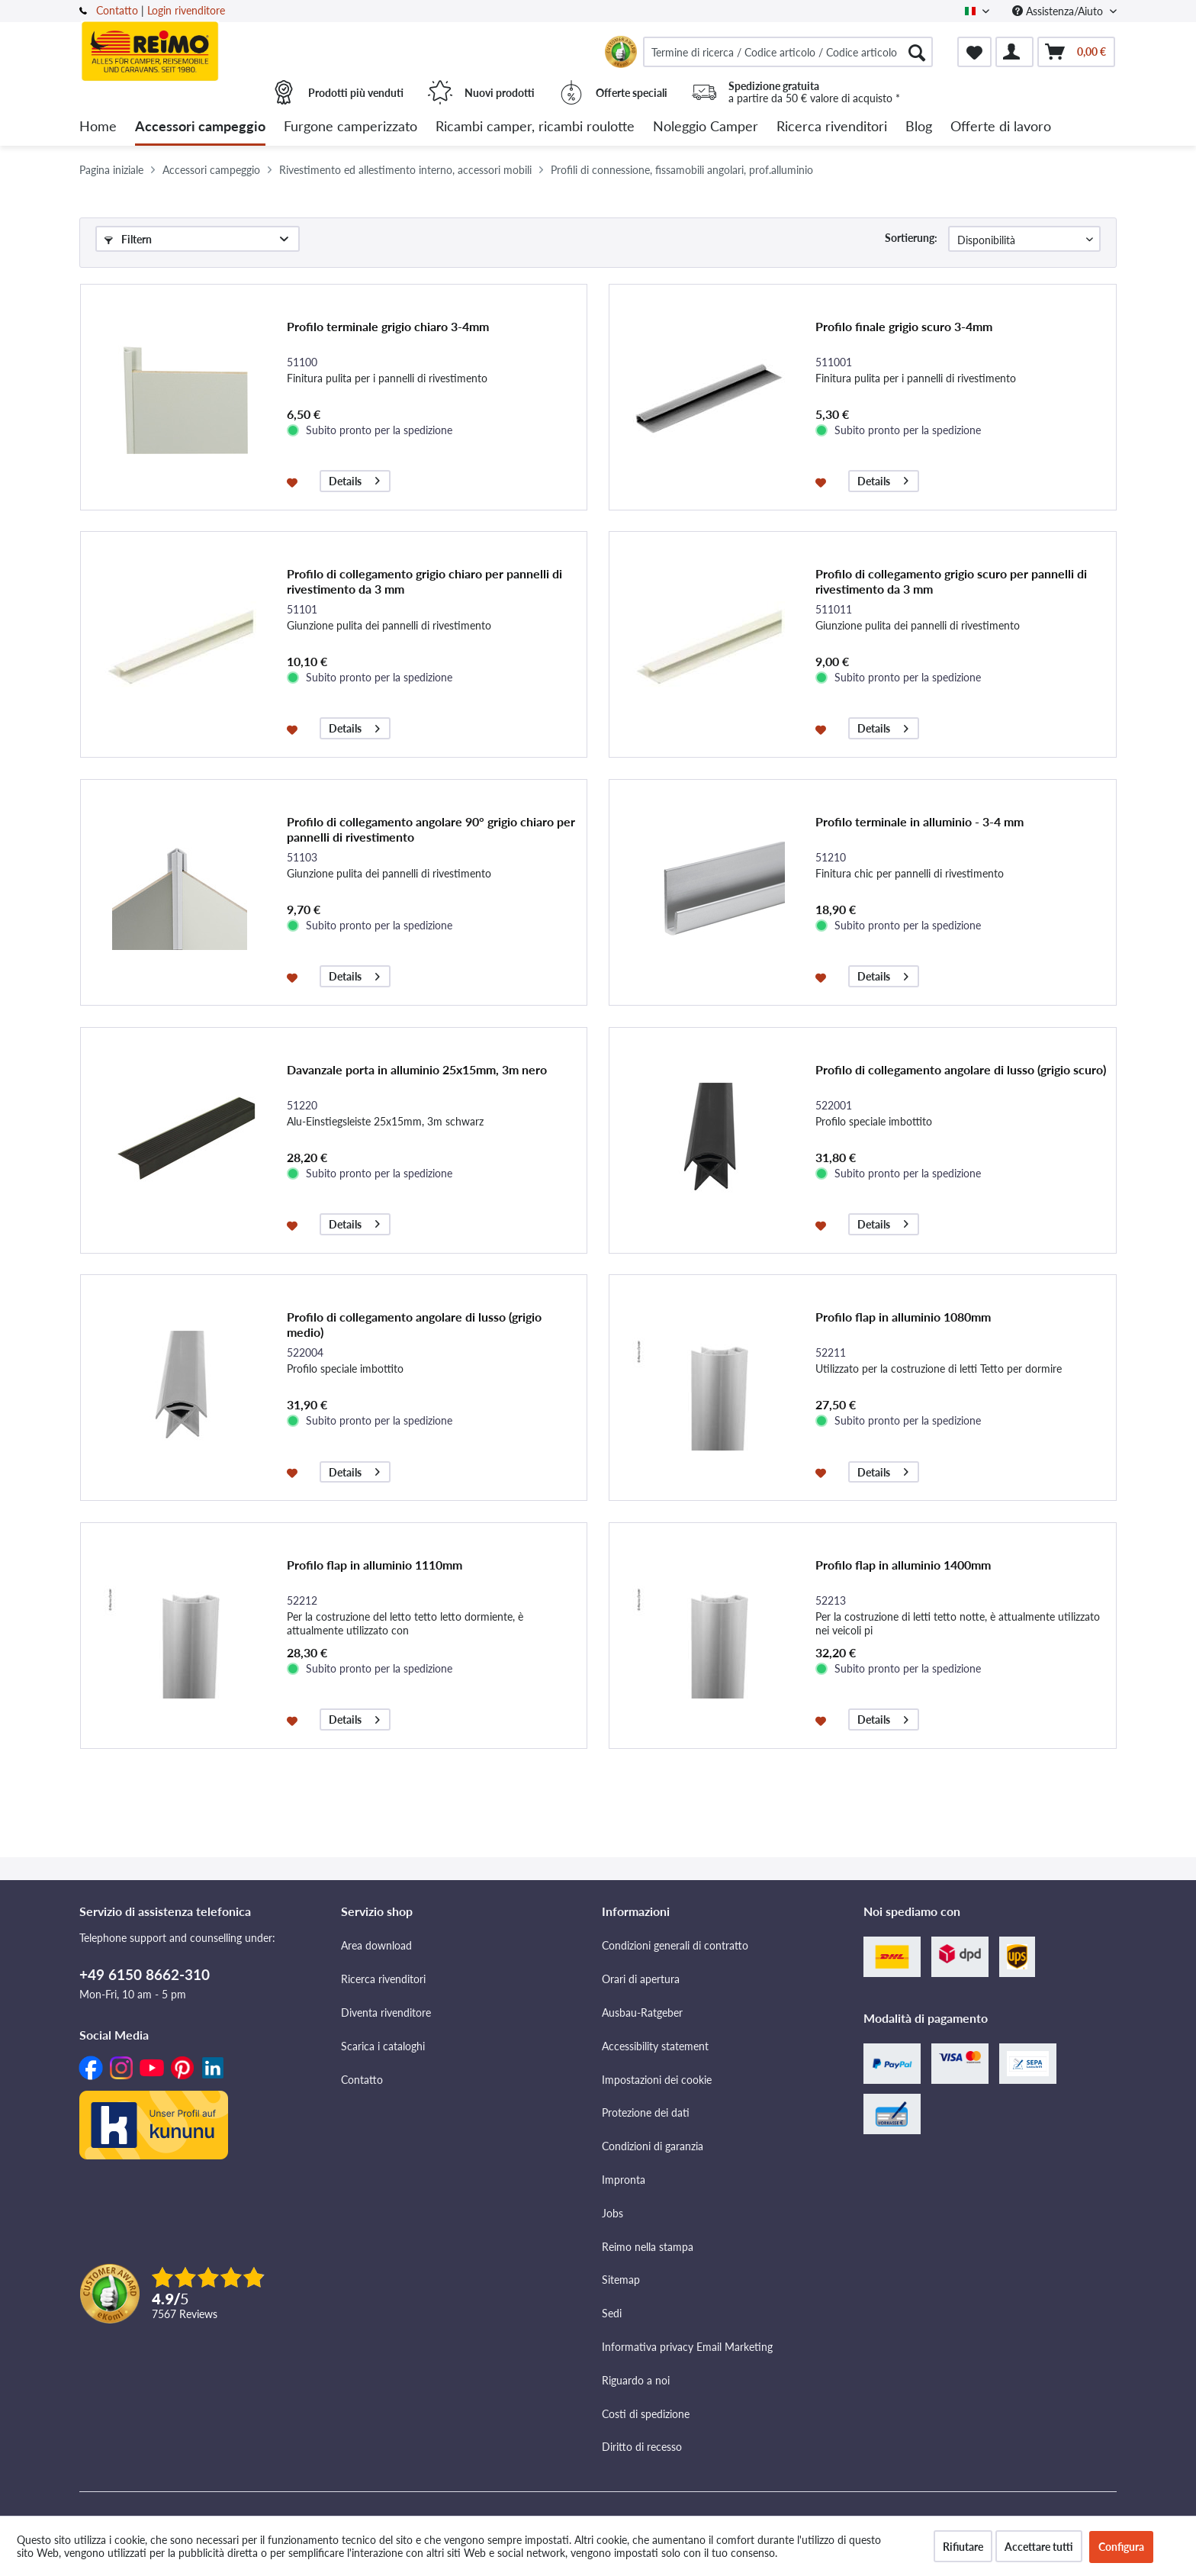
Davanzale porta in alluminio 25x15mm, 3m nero (417, 1069)
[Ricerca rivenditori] (831, 127)
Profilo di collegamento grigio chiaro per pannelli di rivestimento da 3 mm (424, 581)
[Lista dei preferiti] (974, 52)
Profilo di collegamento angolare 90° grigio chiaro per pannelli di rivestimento (431, 829)
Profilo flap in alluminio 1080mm (903, 1316)
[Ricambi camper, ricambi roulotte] (535, 127)
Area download (376, 1945)
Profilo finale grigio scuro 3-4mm (903, 326)
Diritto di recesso (642, 2446)
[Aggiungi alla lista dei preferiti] (294, 481)
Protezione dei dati (646, 2112)
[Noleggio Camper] (705, 127)
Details (354, 479)
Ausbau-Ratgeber (642, 2012)
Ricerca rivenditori (383, 1978)
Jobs (612, 2213)
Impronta (623, 2179)
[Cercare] (917, 52)
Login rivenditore (186, 10)
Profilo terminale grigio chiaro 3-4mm (388, 326)
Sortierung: (911, 237)
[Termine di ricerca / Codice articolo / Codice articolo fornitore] (788, 52)
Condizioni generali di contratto (675, 1945)
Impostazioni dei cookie (657, 2079)
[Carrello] (1076, 52)
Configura (1121, 2546)
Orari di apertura (641, 1978)
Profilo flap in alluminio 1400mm (903, 1564)
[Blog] (918, 127)
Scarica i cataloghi (383, 2046)
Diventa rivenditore (386, 2012)
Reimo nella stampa (647, 2246)
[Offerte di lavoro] (1000, 127)
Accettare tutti (1039, 2546)
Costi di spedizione (646, 2413)
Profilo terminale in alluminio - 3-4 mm (919, 821)
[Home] (98, 127)
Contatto (117, 10)
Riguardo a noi (636, 2380)
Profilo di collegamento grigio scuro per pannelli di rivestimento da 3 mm (951, 581)
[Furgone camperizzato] (350, 127)
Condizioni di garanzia (652, 2146)
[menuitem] (788, 52)
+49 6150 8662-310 (144, 1974)
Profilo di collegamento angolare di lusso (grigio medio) (414, 1324)
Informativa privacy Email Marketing (687, 2346)
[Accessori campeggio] (200, 127)
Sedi (612, 2313)
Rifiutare (963, 2546)
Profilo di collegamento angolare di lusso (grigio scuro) (960, 1069)
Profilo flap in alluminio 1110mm (374, 1564)
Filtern (128, 239)
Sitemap (621, 2279)
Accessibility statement (655, 2046)
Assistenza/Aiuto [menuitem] (1059, 11)
